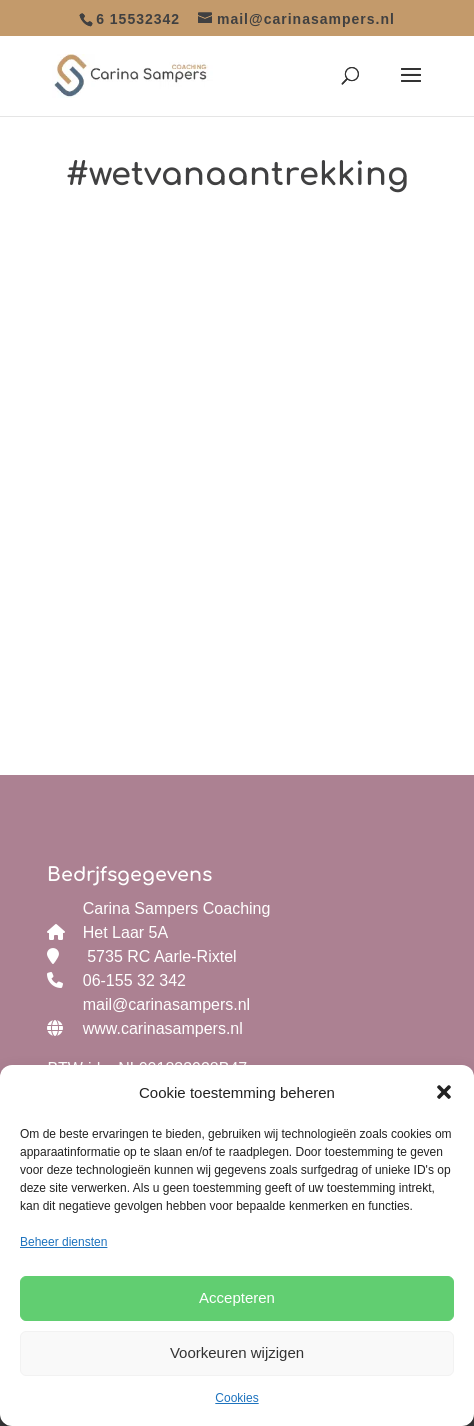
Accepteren (237, 1297)
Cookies (236, 1398)
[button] (444, 1092)
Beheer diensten (63, 1242)
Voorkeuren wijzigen (237, 1352)
